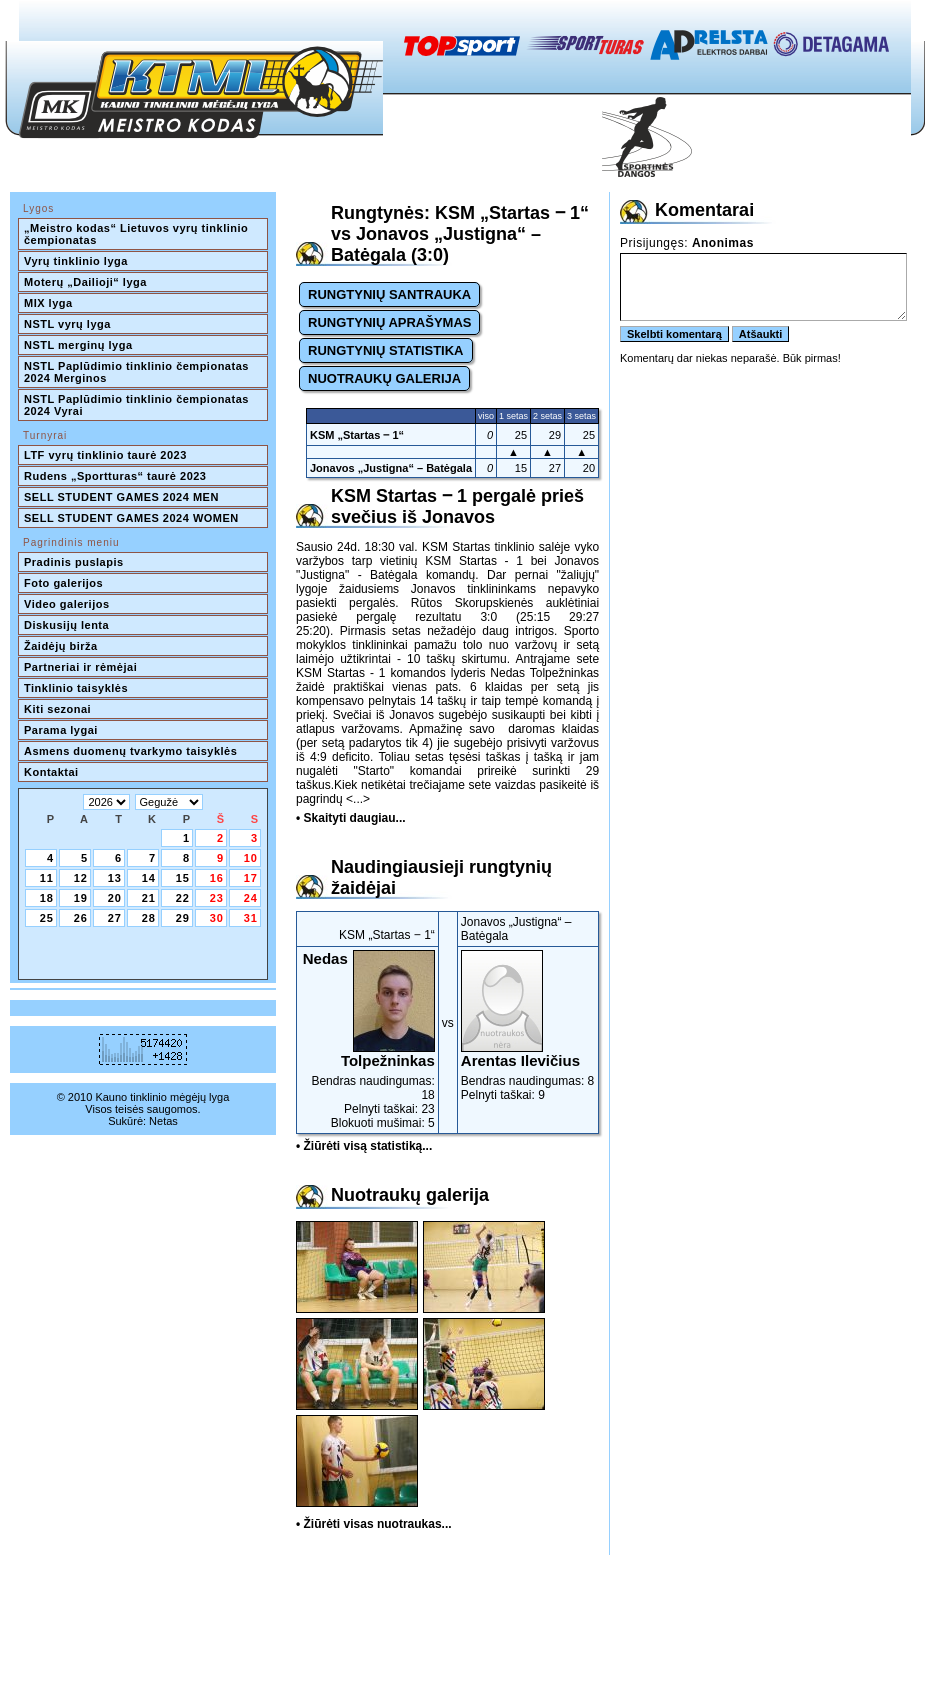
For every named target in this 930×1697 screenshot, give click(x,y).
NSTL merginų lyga (78, 345)
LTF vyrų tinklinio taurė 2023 (105, 455)
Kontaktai (51, 772)
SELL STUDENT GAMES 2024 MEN (121, 497)
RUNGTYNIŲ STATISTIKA (386, 350)
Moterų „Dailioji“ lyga (85, 282)
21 (149, 898)
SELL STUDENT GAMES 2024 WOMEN (131, 518)
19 (81, 898)
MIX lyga (48, 303)
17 (251, 878)
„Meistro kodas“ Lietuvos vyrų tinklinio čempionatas (138, 234)
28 (149, 918)
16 (217, 878)
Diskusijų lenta (66, 625)
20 (115, 898)
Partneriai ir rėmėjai (80, 667)
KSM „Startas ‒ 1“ (357, 435)
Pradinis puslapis (74, 562)
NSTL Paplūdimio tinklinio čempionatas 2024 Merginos (138, 372)
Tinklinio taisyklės (76, 688)
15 (183, 878)
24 (251, 898)
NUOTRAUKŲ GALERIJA (384, 378)
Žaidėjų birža (61, 646)
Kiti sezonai (57, 709)
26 (81, 918)
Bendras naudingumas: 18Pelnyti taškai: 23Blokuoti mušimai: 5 (367, 1040)
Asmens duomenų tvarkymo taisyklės (130, 751)
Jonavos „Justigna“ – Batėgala (391, 468)
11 (47, 878)
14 (149, 878)
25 (47, 918)
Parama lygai (61, 730)
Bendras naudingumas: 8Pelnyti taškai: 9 (528, 1026)
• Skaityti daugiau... (351, 818)
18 (47, 898)
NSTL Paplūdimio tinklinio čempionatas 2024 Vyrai (138, 405)
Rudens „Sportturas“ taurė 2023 (115, 476)
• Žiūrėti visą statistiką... (364, 1146)
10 (251, 858)
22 (183, 898)
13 (115, 878)
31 (251, 918)
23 (217, 898)
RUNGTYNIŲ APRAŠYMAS (389, 322)
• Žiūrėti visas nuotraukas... (374, 1524)
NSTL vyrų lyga (67, 324)
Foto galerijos (63, 583)
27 (115, 918)
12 (81, 878)
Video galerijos (67, 604)
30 (217, 918)
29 (183, 918)
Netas (163, 1121)
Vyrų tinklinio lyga (76, 261)
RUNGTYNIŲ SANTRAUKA (389, 294)
